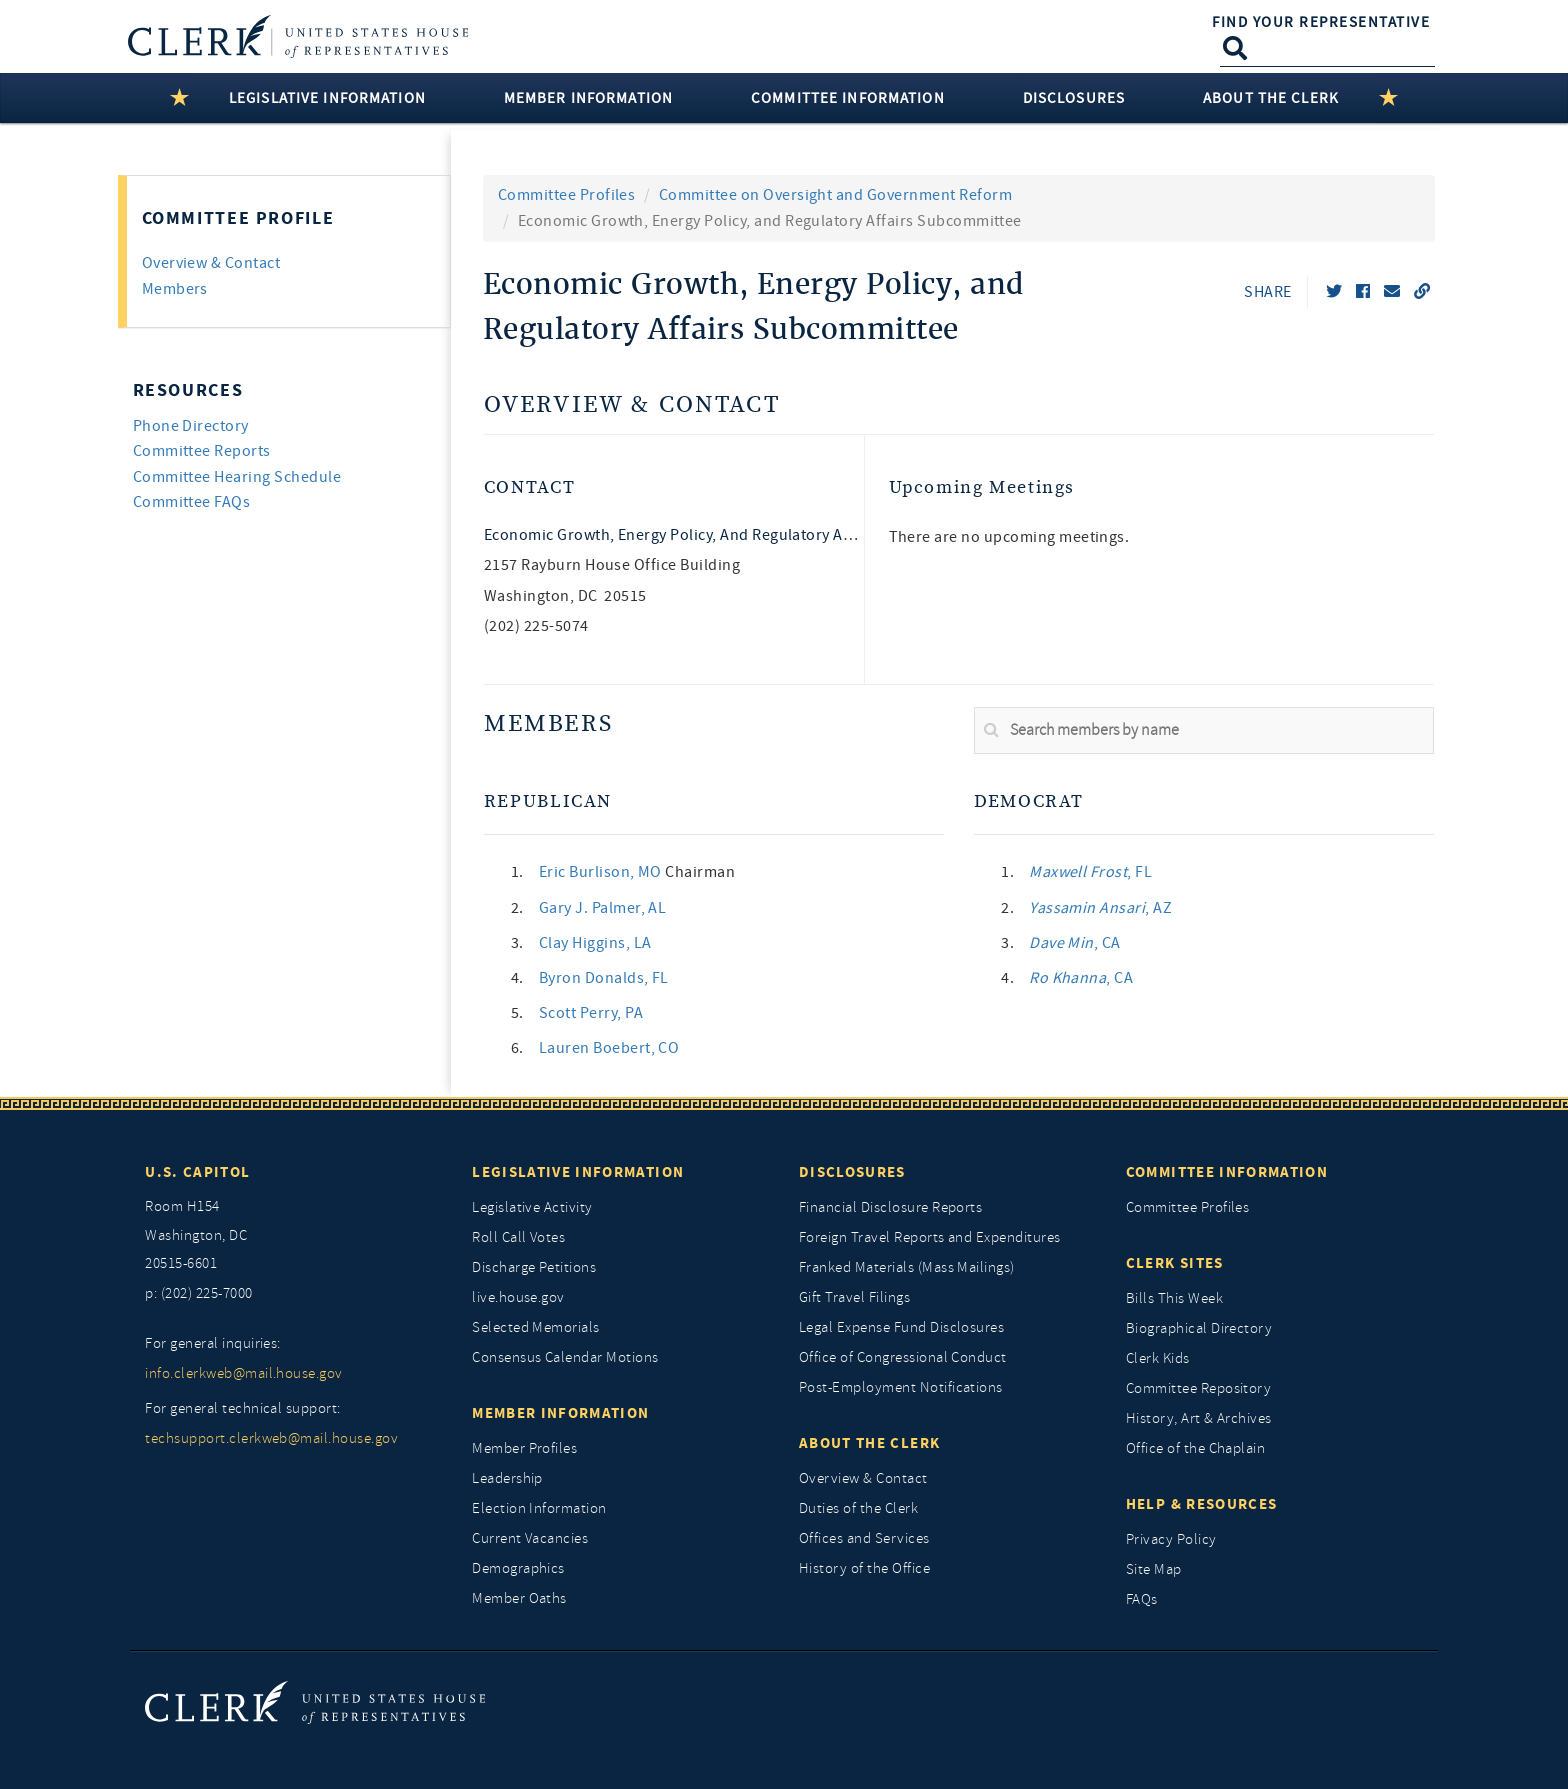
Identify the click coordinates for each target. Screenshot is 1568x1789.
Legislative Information (578, 1172)
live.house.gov (518, 1297)
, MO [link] (602, 872)
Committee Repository (1199, 1388)
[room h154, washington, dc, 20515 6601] (293, 1236)
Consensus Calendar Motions (565, 1357)
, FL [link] (604, 978)
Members (548, 724)
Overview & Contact (632, 405)
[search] (1204, 731)
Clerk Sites (1175, 1263)
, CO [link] (609, 1048)
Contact (529, 487)
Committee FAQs (192, 502)
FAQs (1142, 1599)
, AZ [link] (1100, 908)
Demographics (518, 1568)
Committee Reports (202, 451)
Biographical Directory (1199, 1328)
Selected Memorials (536, 1327)
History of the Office (864, 1568)
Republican (548, 801)
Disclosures (852, 1172)
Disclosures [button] (1074, 98)
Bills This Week (1174, 1298)
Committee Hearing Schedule (237, 477)
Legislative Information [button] (327, 98)
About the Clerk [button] (1271, 98)
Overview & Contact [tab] (211, 263)
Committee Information (1227, 1172)
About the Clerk (869, 1443)
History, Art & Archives (1199, 1418)
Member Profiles (524, 1448)
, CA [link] (1075, 943)
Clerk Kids (1158, 1358)
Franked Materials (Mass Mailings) (907, 1267)
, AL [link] (603, 908)
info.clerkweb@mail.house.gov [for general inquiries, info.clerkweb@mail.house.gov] (243, 1373)
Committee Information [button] (848, 98)
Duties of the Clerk (858, 1508)
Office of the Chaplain (1196, 1448)
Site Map (1154, 1569)
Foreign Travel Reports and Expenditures (930, 1237)
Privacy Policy (1171, 1539)
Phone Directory (191, 426)
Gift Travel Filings (854, 1297)
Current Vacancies (530, 1538)
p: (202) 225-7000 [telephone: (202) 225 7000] (198, 1293)
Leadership (507, 1478)
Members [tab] (175, 289)
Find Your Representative (1321, 22)
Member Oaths (519, 1598)
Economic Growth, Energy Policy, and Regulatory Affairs (682, 535)
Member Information (560, 1413)
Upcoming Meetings (982, 487)
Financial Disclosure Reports (890, 1207)
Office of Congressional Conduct (903, 1357)
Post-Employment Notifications (901, 1387)
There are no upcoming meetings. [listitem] (1009, 537)
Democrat (1029, 801)
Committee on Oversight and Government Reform (835, 195)
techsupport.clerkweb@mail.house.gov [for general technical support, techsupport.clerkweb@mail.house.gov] (271, 1438)
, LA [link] (595, 943)
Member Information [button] (588, 98)
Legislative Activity (532, 1207)
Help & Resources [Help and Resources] (1202, 1504)
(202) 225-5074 (536, 626)
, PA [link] (591, 1013)
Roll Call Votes (518, 1237)
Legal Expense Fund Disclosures (901, 1327)
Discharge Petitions (534, 1267)
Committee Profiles (567, 195)
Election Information (539, 1508)
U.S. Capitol (197, 1172)
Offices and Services (864, 1538)
